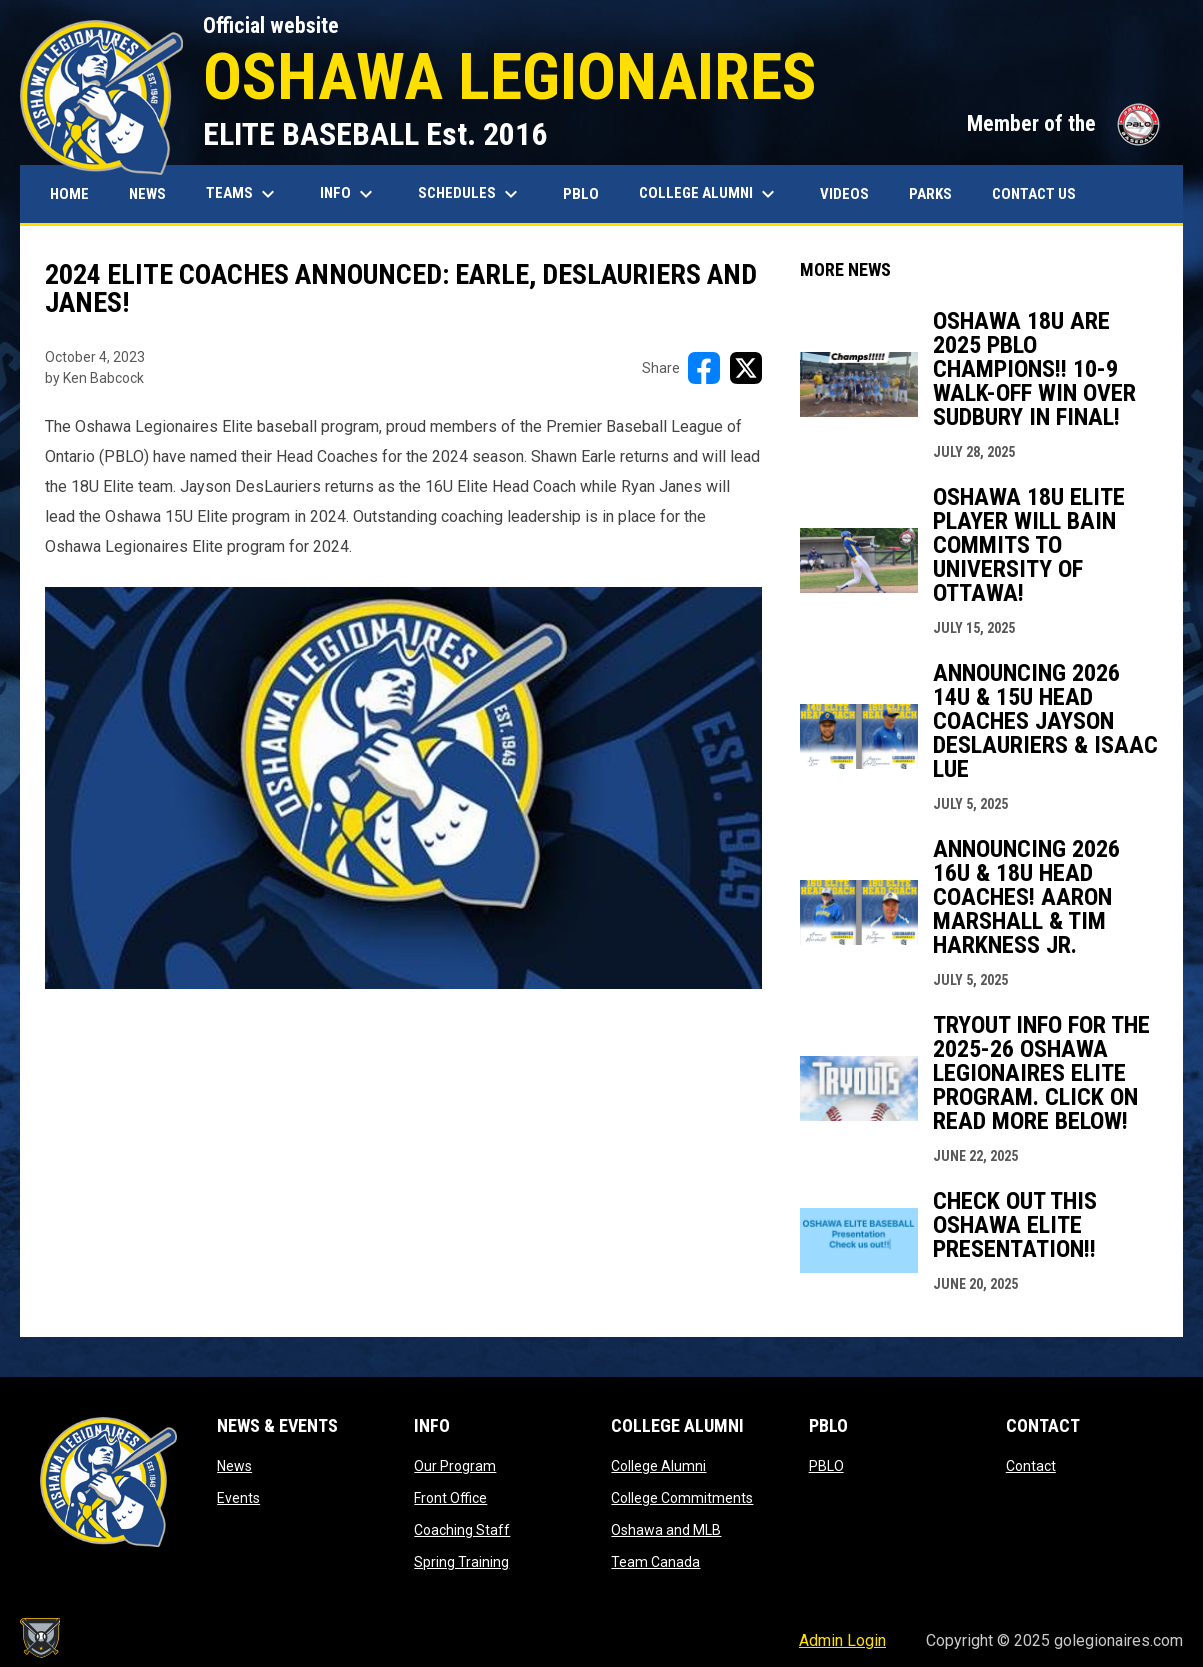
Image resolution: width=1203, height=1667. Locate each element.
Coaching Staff (462, 1530)
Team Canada (655, 1562)
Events (238, 1498)
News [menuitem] (147, 194)
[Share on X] (746, 368)
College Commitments (682, 1498)
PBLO (826, 1466)
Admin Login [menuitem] (842, 1640)
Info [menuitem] (349, 194)
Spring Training (461, 1562)
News (234, 1466)
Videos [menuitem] (844, 194)
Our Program (455, 1466)
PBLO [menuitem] (588, 193)
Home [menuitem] (69, 194)
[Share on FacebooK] (704, 368)
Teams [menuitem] (243, 194)
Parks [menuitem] (930, 194)
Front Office (450, 1498)
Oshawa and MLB (666, 1530)
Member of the (1065, 123)
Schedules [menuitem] (470, 194)
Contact (1031, 1466)
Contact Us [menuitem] (1034, 194)
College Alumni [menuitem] (709, 194)
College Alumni (658, 1466)
